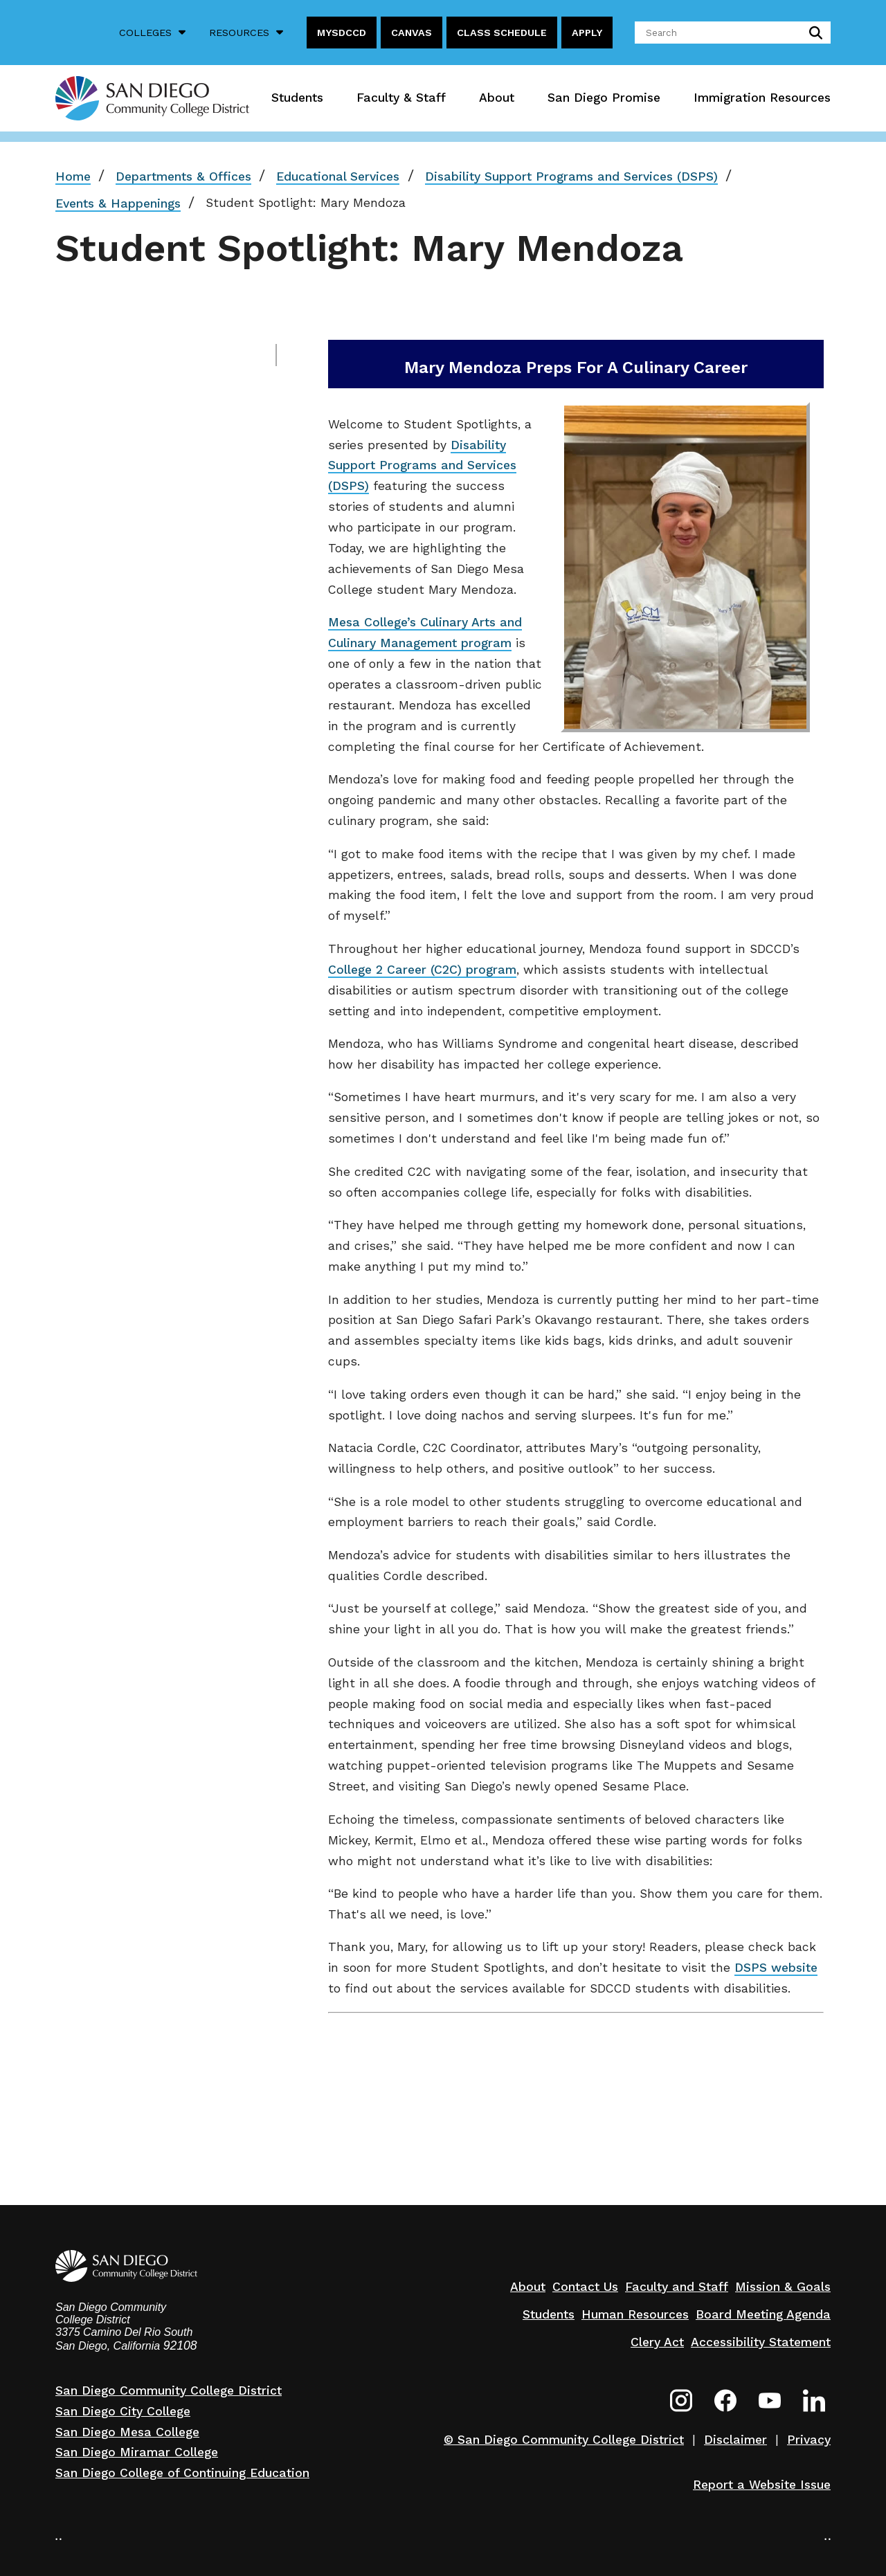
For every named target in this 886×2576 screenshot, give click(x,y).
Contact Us (585, 2287)
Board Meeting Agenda (763, 2314)
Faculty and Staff (676, 2287)
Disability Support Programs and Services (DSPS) (571, 176)
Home (73, 176)
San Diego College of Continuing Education (182, 2473)
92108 (180, 2345)
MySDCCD (341, 32)
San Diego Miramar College (136, 2452)
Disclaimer (735, 2440)
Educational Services (337, 176)
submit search (813, 32)
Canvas (411, 32)
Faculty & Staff (401, 98)
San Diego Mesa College (127, 2432)
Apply (587, 32)
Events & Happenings (118, 203)
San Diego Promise (604, 98)
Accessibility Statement (761, 2342)
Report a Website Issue (762, 2485)
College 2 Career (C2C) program (422, 970)
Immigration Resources (762, 98)
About (496, 98)
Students (297, 98)
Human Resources (635, 2314)
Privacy (809, 2440)
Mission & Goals (783, 2287)
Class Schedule (502, 32)
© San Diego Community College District (564, 2440)
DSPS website (775, 1968)
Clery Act (657, 2342)
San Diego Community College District (168, 2390)
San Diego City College (122, 2411)
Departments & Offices (183, 176)
